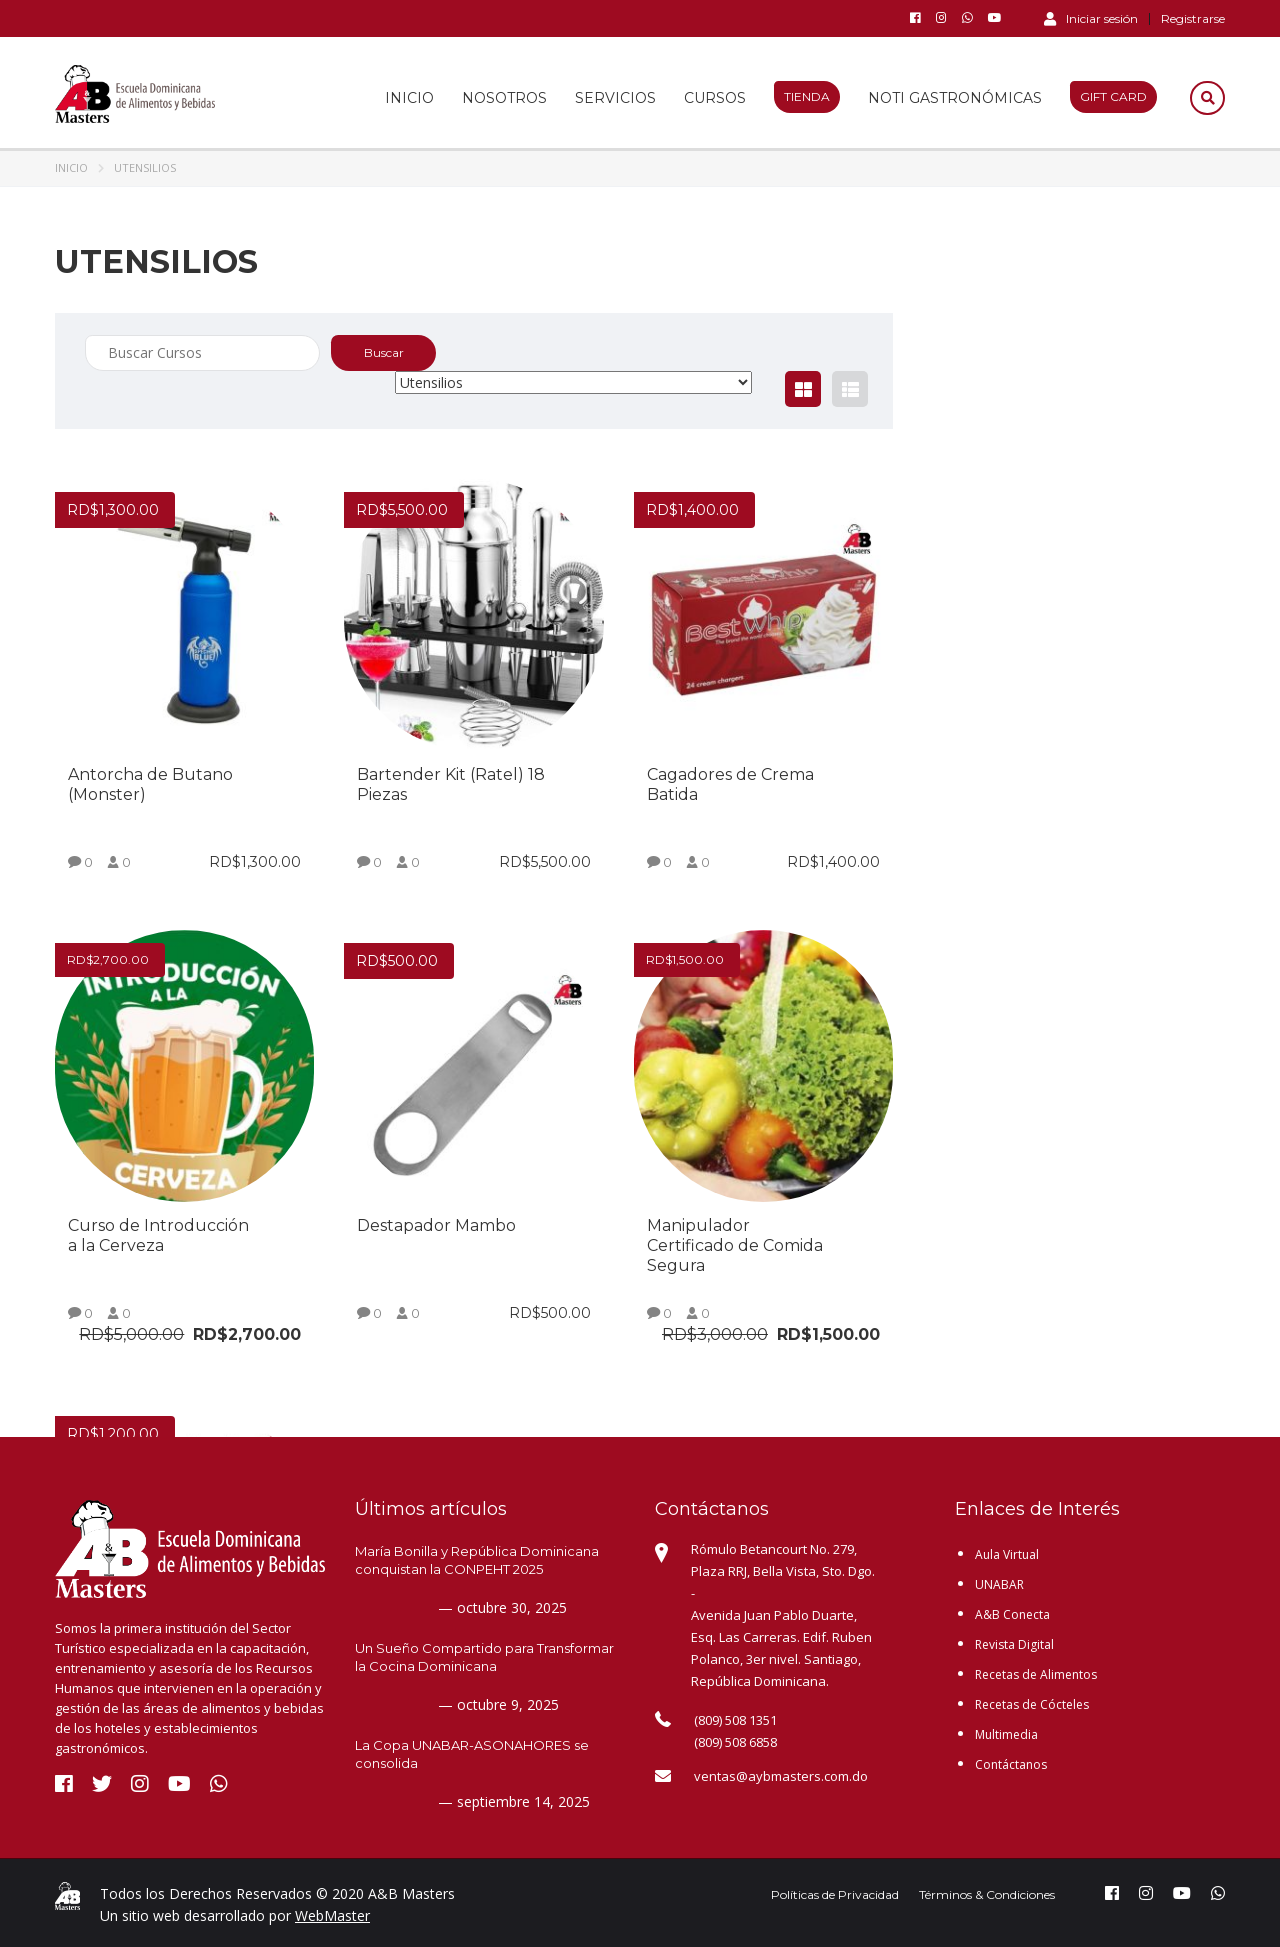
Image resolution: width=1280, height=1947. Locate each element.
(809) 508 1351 (735, 1720)
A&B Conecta (1012, 1614)
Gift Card (1113, 96)
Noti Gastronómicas (955, 98)
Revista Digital (1014, 1644)
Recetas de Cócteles (1032, 1704)
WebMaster (332, 1915)
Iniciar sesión (1091, 18)
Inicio (409, 98)
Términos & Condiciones (987, 1894)
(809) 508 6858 (735, 1742)
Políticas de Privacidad (835, 1894)
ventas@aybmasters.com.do (781, 1776)
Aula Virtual (1007, 1554)
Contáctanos (1011, 1764)
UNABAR (999, 1584)
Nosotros (504, 98)
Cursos (715, 98)
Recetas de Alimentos (1036, 1674)
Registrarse (1193, 19)
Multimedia (1006, 1734)
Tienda (807, 96)
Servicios (615, 98)
